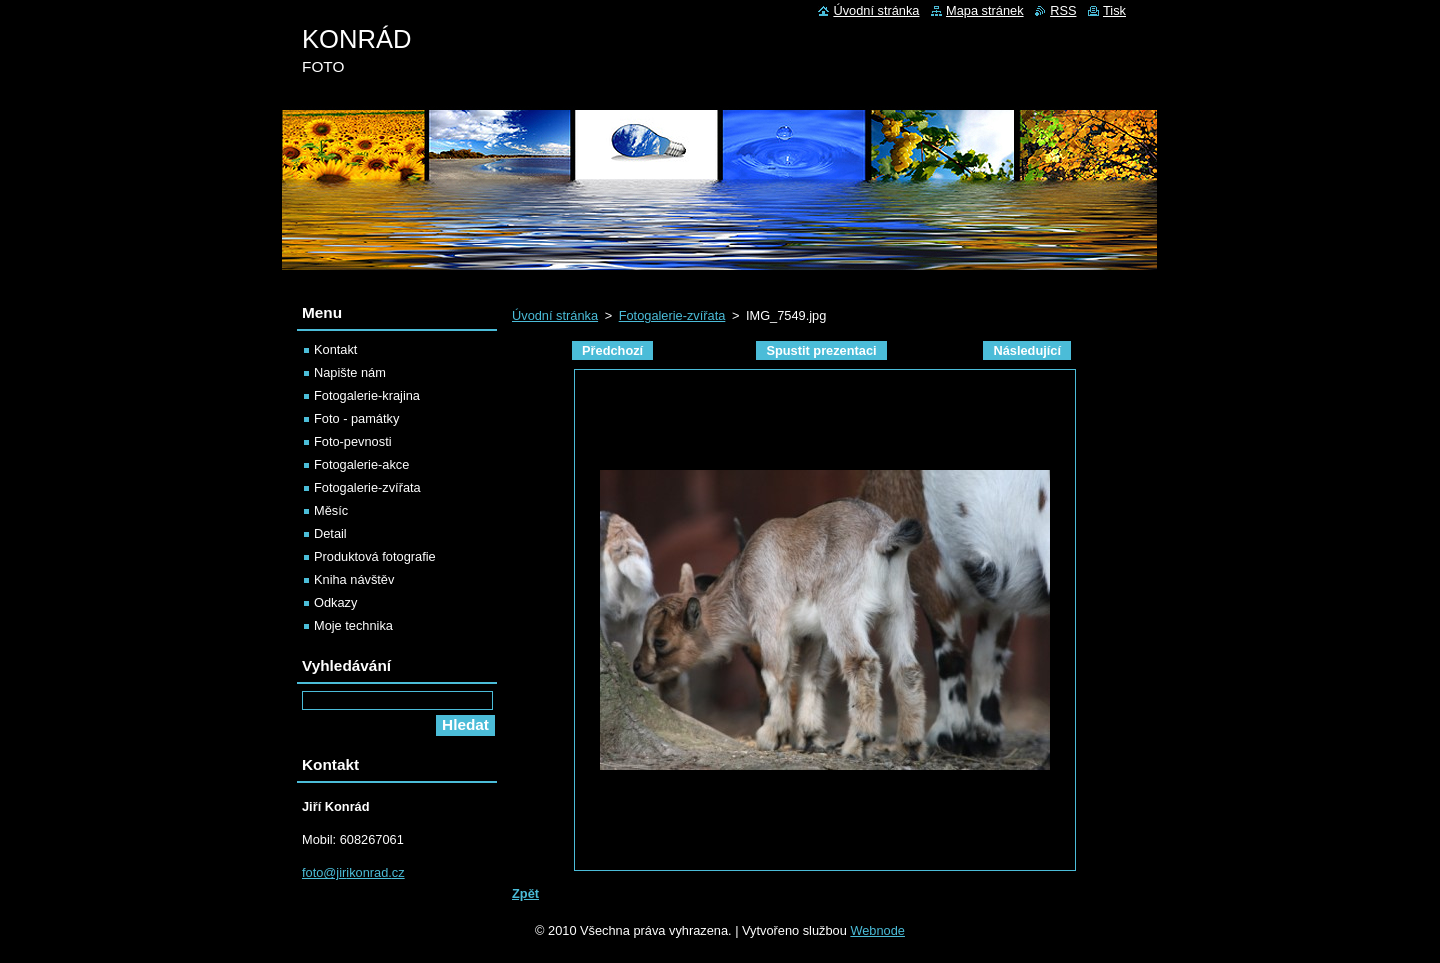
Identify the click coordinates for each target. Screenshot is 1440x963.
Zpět (525, 893)
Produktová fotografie (375, 556)
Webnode (877, 930)
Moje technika (353, 625)
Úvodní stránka (555, 315)
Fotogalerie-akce (361, 464)
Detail (330, 533)
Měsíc (331, 510)
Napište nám (350, 372)
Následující (1027, 350)
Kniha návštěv (354, 579)
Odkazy (335, 602)
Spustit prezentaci (821, 350)
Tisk (1114, 10)
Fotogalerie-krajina (367, 395)
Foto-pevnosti (353, 441)
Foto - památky (356, 418)
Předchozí (612, 350)
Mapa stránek (985, 10)
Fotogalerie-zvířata (672, 315)
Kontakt (335, 349)
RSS (1063, 10)
